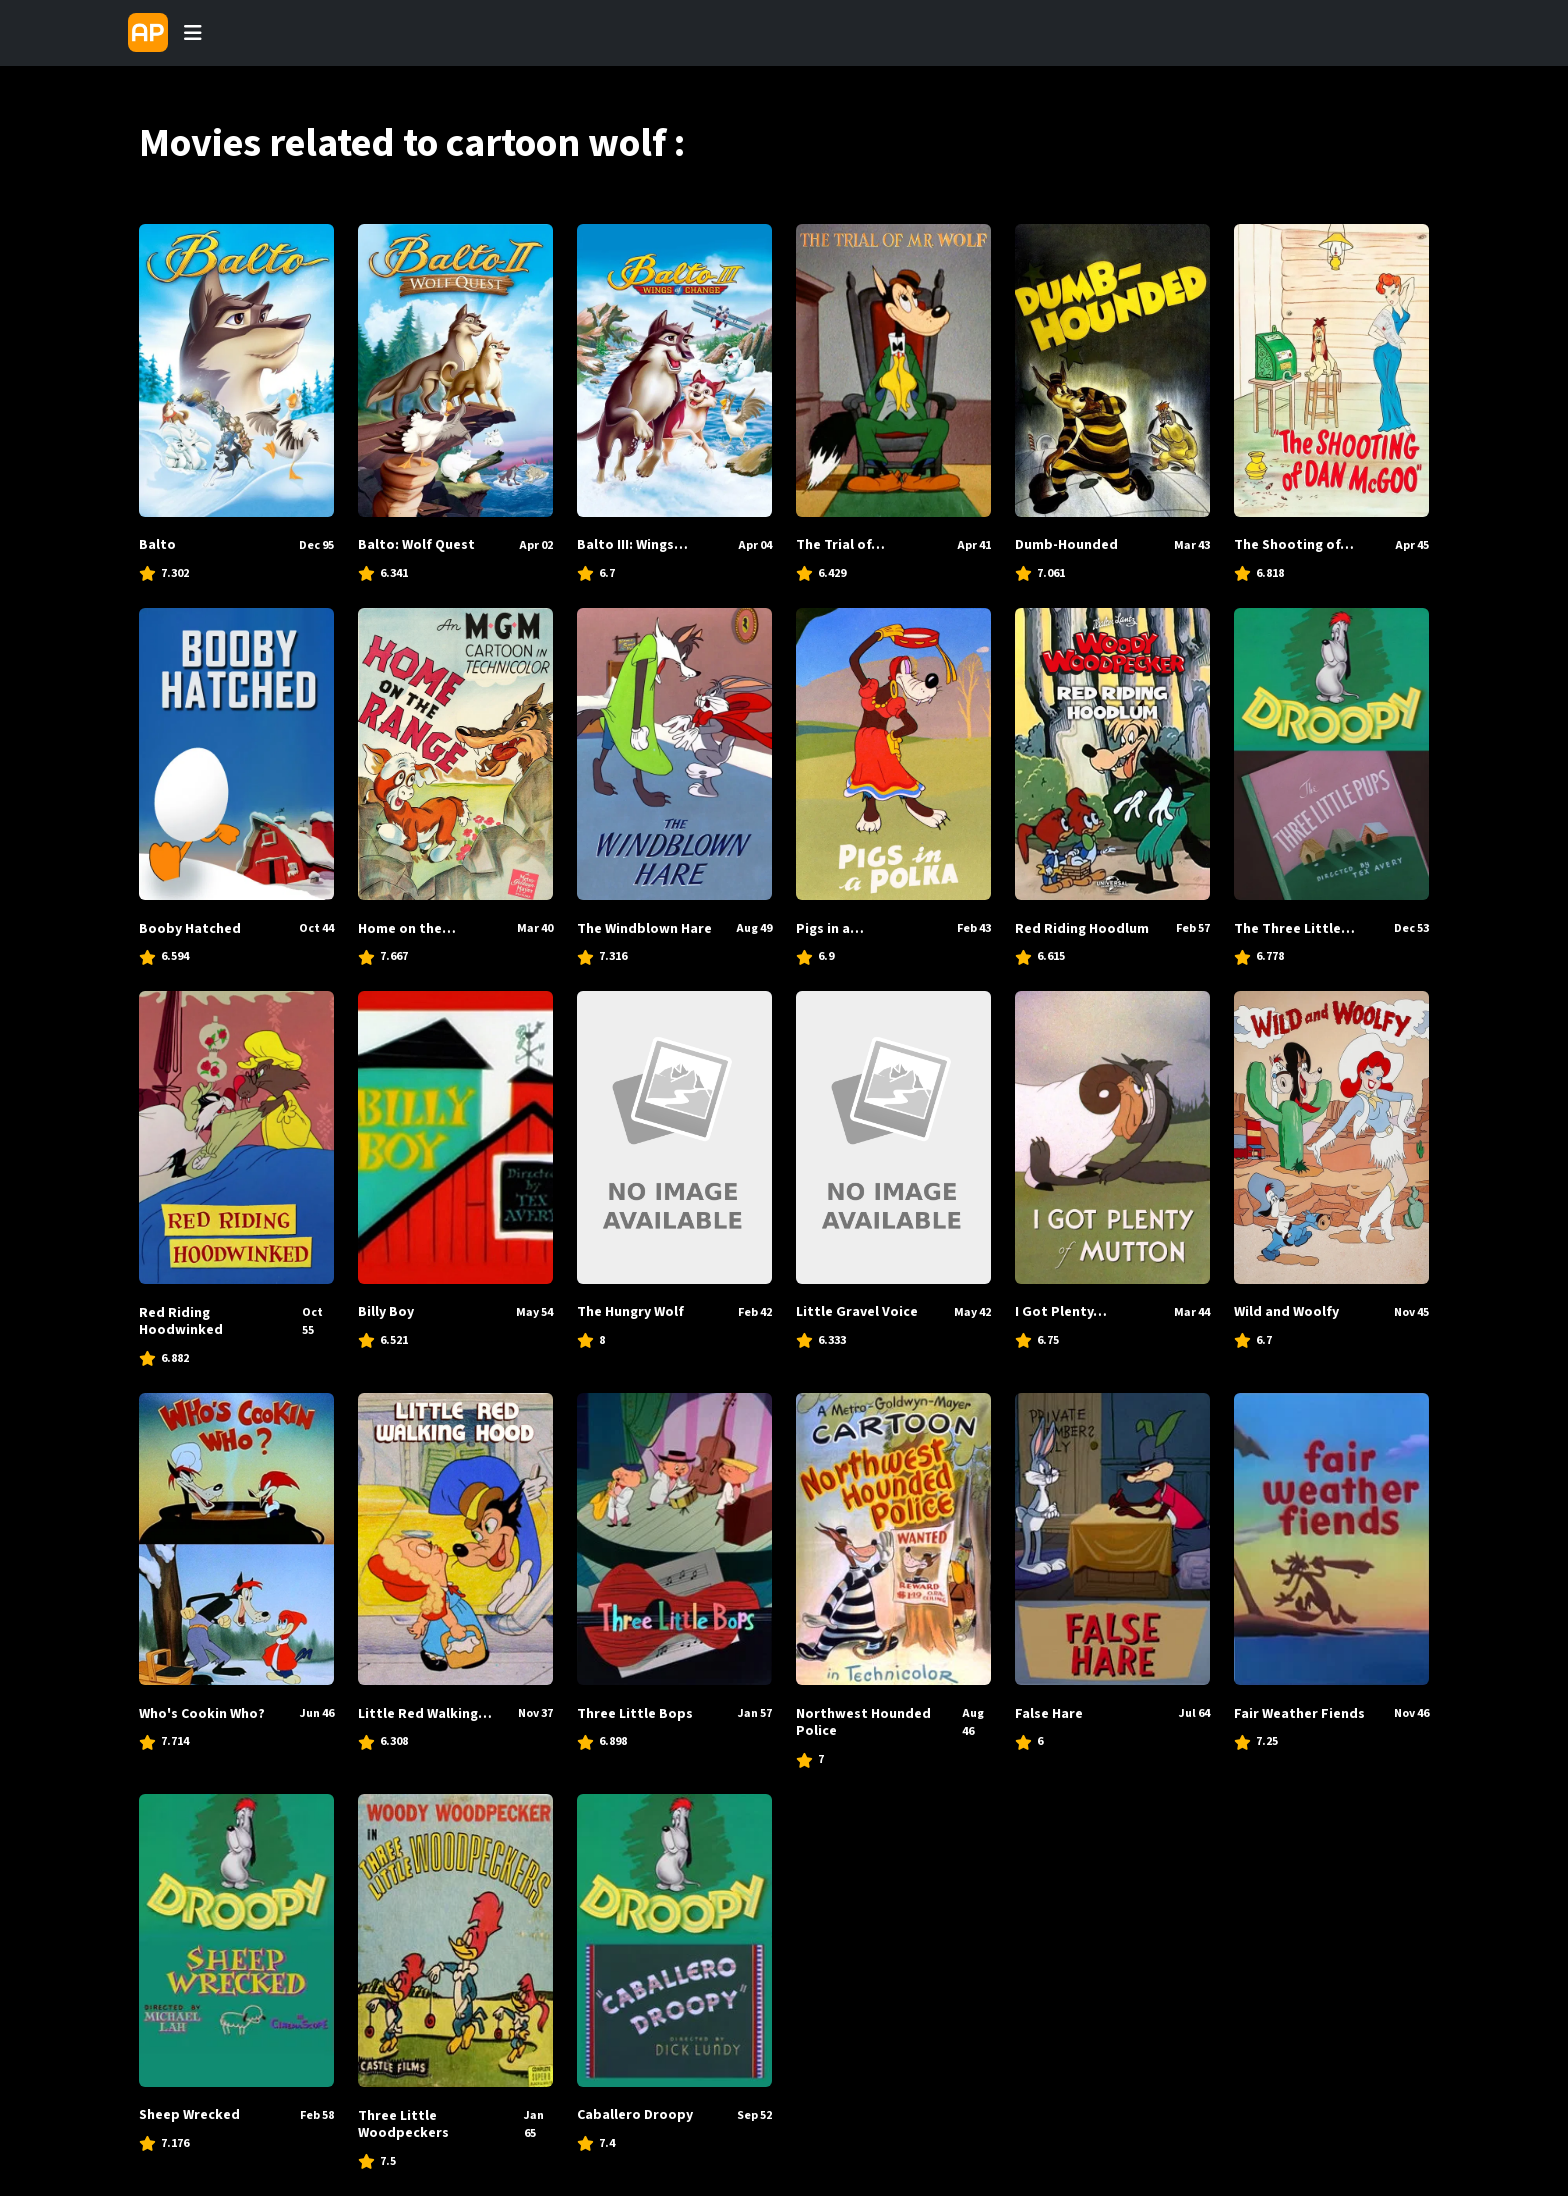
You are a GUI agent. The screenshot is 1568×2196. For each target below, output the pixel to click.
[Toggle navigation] (193, 33)
